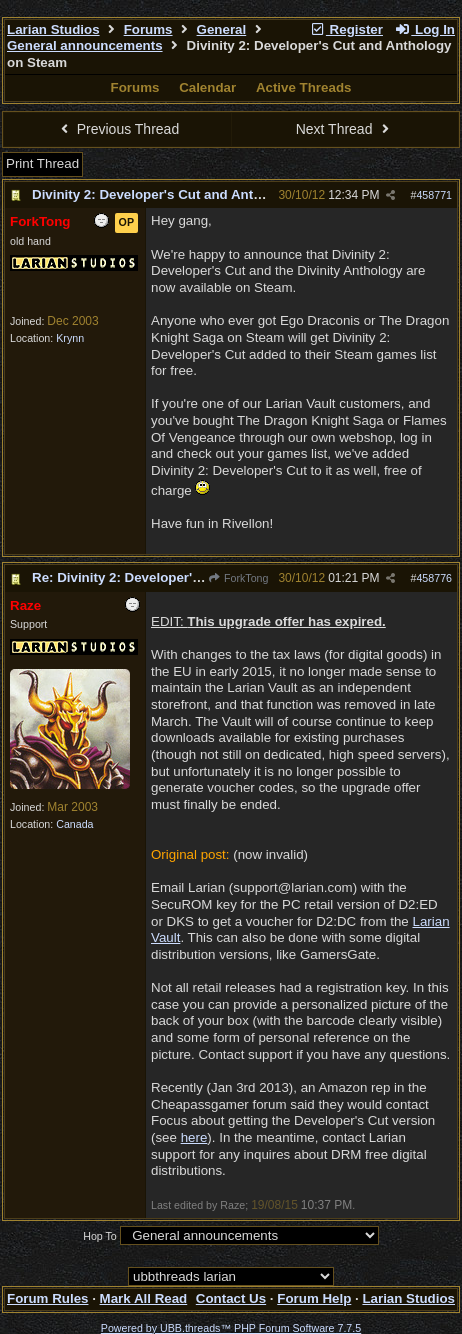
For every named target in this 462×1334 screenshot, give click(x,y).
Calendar (207, 87)
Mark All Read (144, 1298)
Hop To (100, 1236)
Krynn (70, 338)
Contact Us (231, 1298)
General (222, 29)
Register (346, 29)
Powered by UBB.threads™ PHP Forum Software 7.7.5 (231, 1328)
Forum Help (314, 1298)
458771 (434, 195)
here (194, 1137)
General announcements (85, 45)
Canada (74, 824)
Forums (148, 29)
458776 (434, 578)
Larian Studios (53, 29)
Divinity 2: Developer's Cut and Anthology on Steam (196, 194)
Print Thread (42, 163)
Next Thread (345, 129)
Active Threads (304, 87)
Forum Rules (47, 1298)
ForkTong (238, 578)
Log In (425, 29)
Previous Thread (117, 129)
